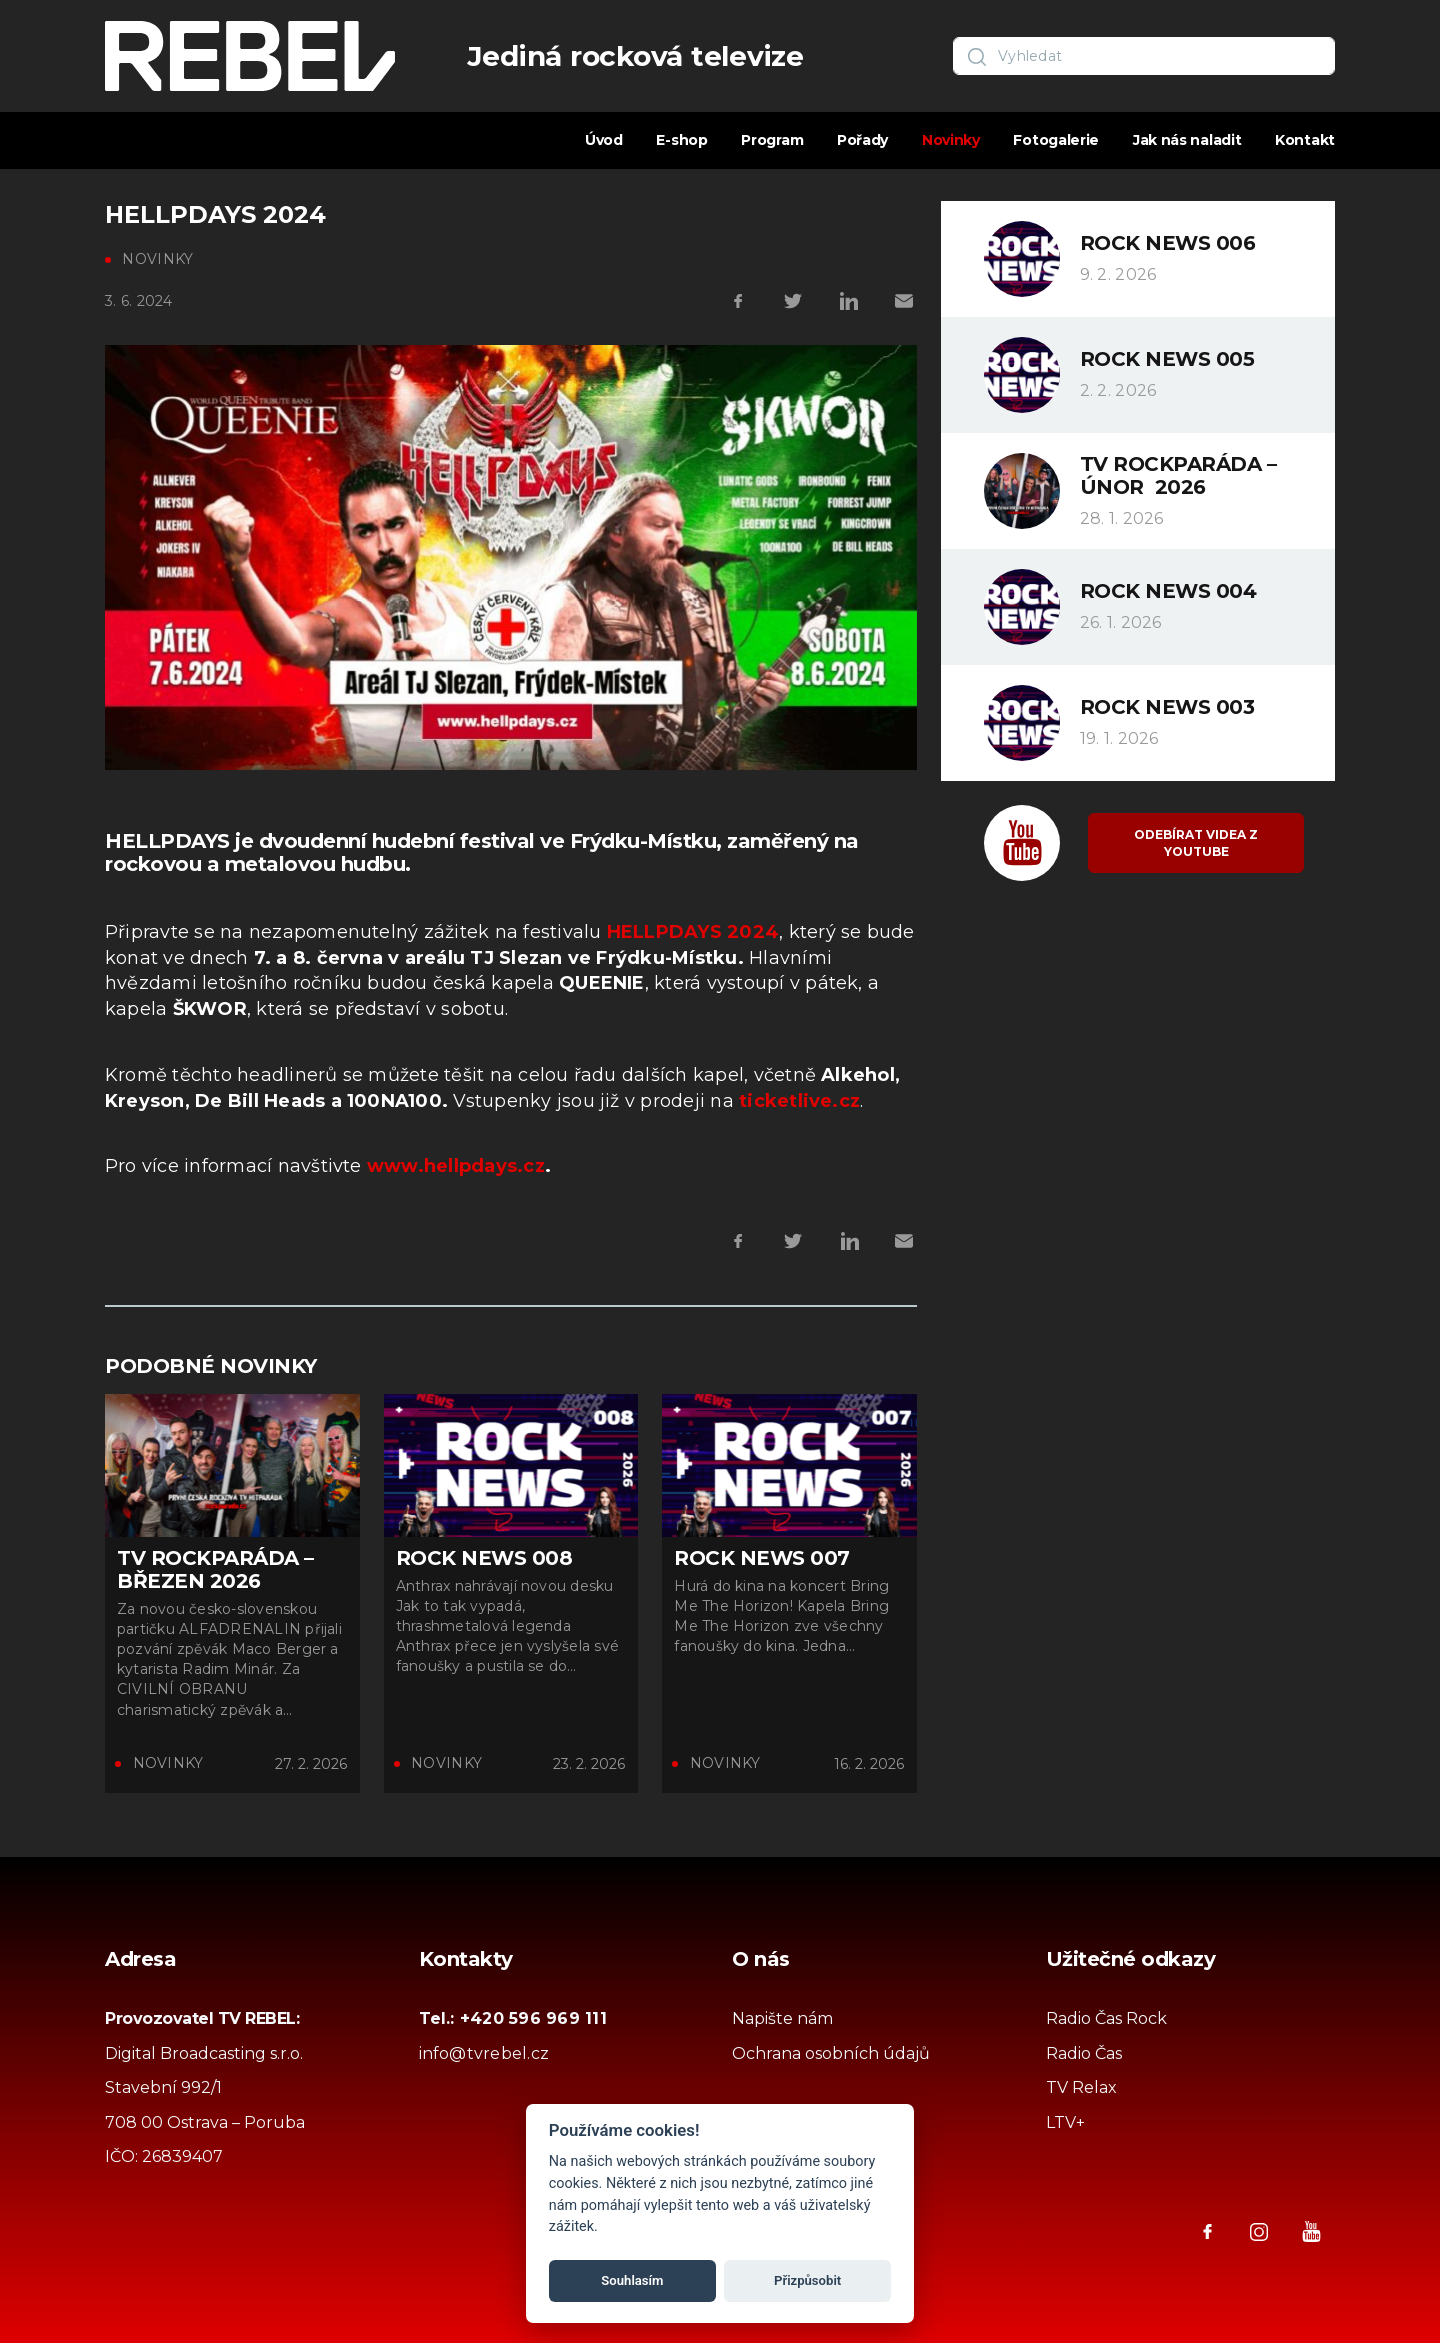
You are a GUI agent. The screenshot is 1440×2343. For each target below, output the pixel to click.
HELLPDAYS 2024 (693, 932)
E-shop (681, 140)
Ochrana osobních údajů (831, 2053)
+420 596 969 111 (533, 2018)
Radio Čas (1084, 2053)
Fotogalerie (1056, 140)
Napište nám (782, 2018)
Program (772, 140)
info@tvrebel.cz (484, 2053)
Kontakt (1305, 140)
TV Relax (1081, 2087)
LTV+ (1065, 2122)
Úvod (604, 140)
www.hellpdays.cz (456, 1166)
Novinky (951, 140)
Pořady (862, 140)
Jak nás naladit (1187, 140)
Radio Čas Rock (1106, 2018)
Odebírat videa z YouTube (1196, 843)
